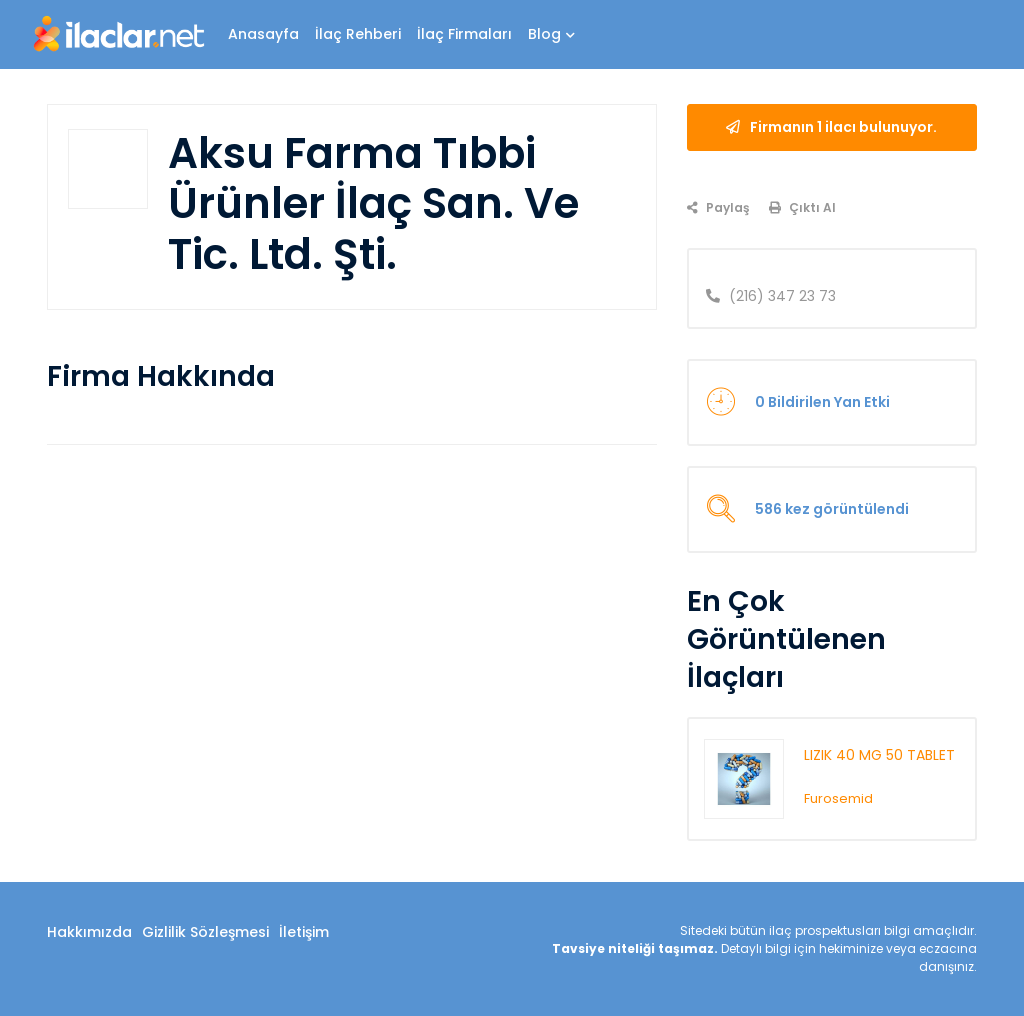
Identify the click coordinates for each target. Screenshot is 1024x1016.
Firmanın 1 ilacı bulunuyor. (831, 127)
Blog (551, 34)
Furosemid (838, 798)
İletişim (304, 932)
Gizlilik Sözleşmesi (205, 932)
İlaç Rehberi (358, 34)
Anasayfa (263, 34)
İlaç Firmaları (464, 34)
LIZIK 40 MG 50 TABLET (879, 755)
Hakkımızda (89, 932)
